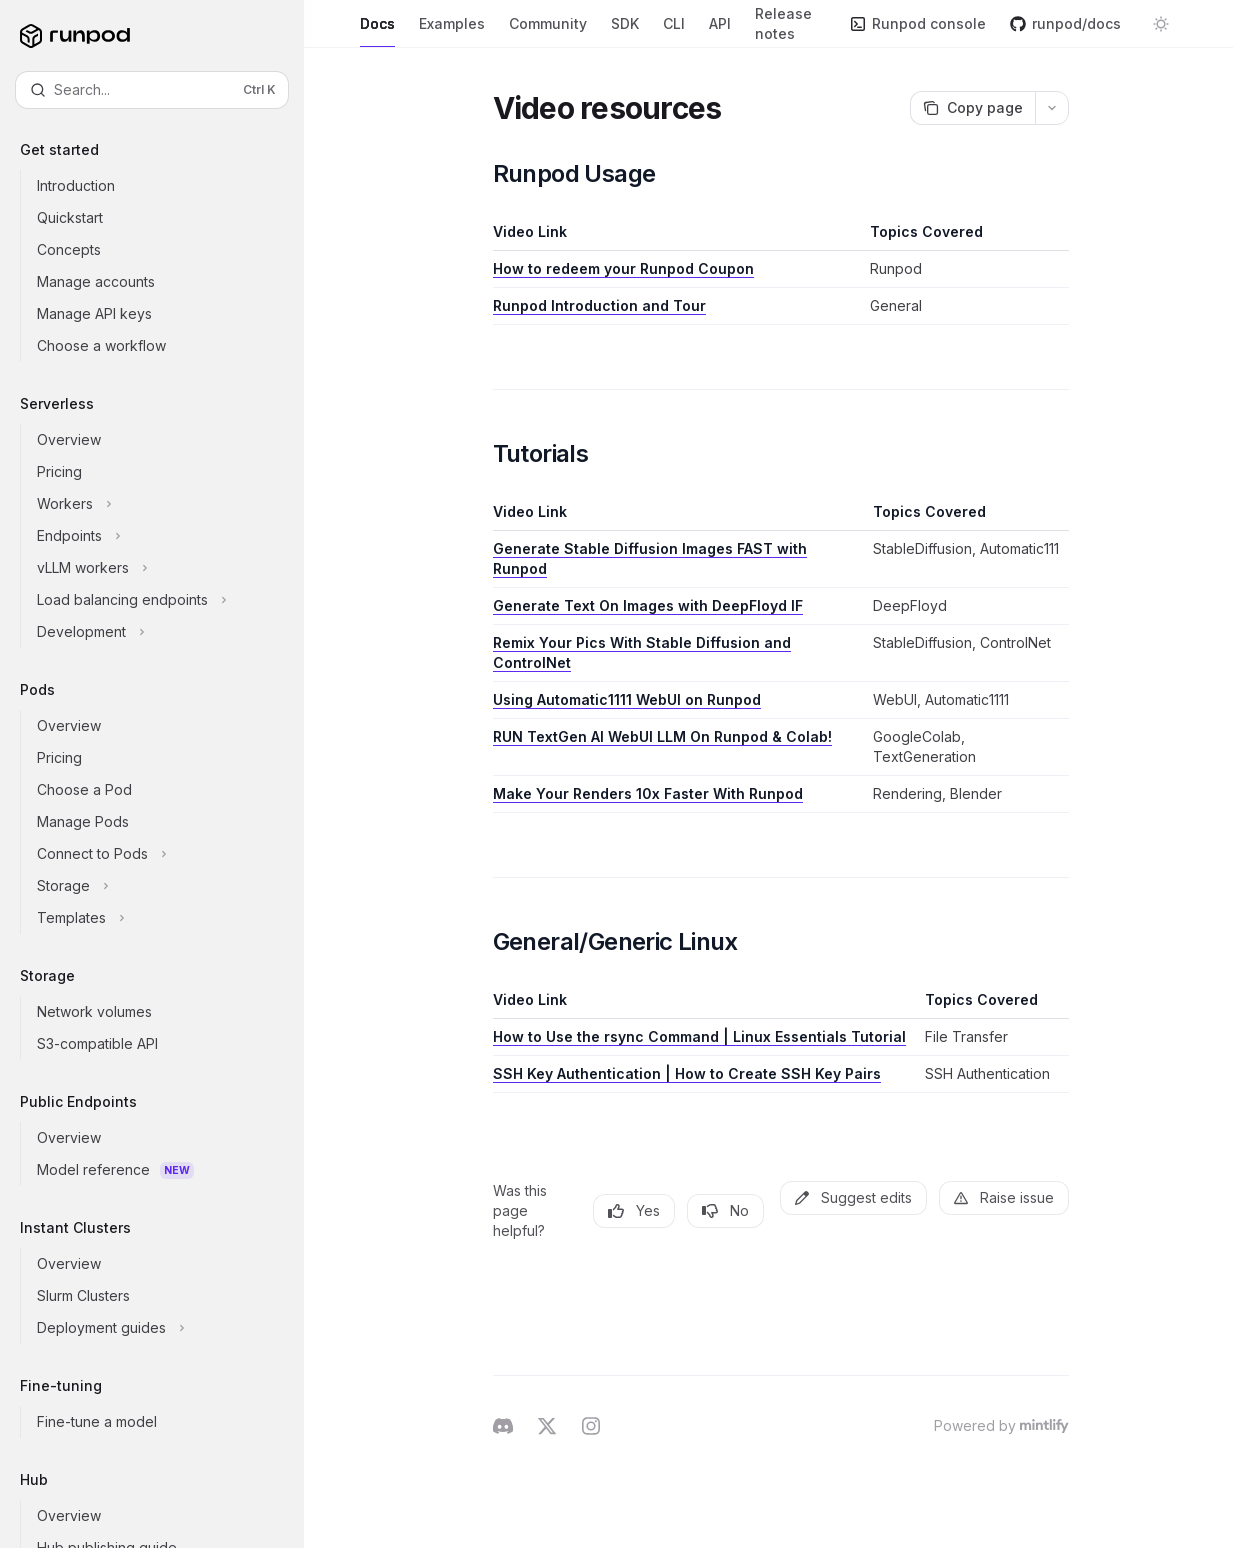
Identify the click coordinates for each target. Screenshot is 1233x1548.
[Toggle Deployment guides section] (168, 1328)
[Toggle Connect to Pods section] (168, 854)
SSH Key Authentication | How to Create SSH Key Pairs (687, 1073)
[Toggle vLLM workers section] (168, 568)
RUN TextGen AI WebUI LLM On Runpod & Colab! (662, 736)
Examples (452, 31)
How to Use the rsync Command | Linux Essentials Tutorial (699, 1036)
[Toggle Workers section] (168, 504)
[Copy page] (972, 108)
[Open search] (152, 90)
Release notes (790, 26)
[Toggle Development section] (168, 632)
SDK (625, 31)
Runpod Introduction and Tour (599, 305)
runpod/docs (1065, 23)
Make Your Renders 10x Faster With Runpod (648, 793)
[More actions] (1052, 108)
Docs (377, 31)
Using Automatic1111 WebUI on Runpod (627, 699)
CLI (674, 31)
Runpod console (918, 23)
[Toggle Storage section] (168, 886)
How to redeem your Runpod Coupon (623, 268)
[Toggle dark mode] (1161, 24)
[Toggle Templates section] (168, 918)
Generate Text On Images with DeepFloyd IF (648, 605)
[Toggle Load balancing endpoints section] (168, 600)
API (720, 31)
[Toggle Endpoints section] (168, 536)
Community (548, 31)
